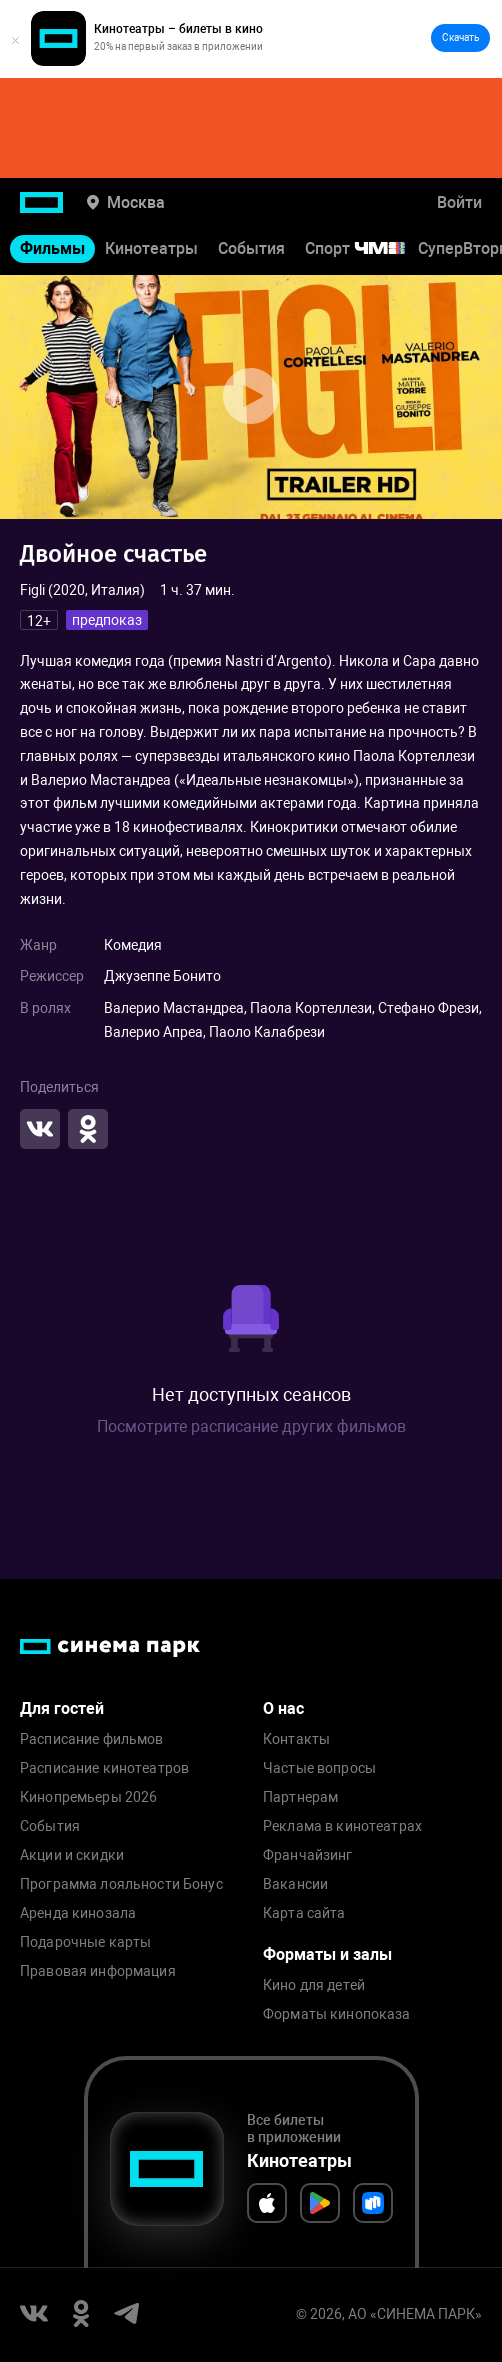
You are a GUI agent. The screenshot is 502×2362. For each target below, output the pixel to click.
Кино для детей (314, 1985)
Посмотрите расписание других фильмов (251, 1426)
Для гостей (62, 1708)
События (251, 248)
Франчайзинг (308, 1855)
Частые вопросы (319, 1768)
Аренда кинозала (78, 1913)
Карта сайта (304, 1913)
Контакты (296, 1739)
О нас (283, 1708)
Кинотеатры (151, 248)
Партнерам (300, 1797)
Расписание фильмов (92, 1739)
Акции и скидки (72, 1855)
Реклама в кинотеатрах (342, 1826)
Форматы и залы (327, 1954)
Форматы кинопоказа (337, 2014)
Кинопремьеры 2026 (88, 1797)
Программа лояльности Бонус (121, 1884)
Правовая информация (98, 1971)
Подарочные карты (85, 1942)
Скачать (460, 37)
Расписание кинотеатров (104, 1768)
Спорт (368, 248)
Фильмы (52, 248)
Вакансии (295, 1884)
